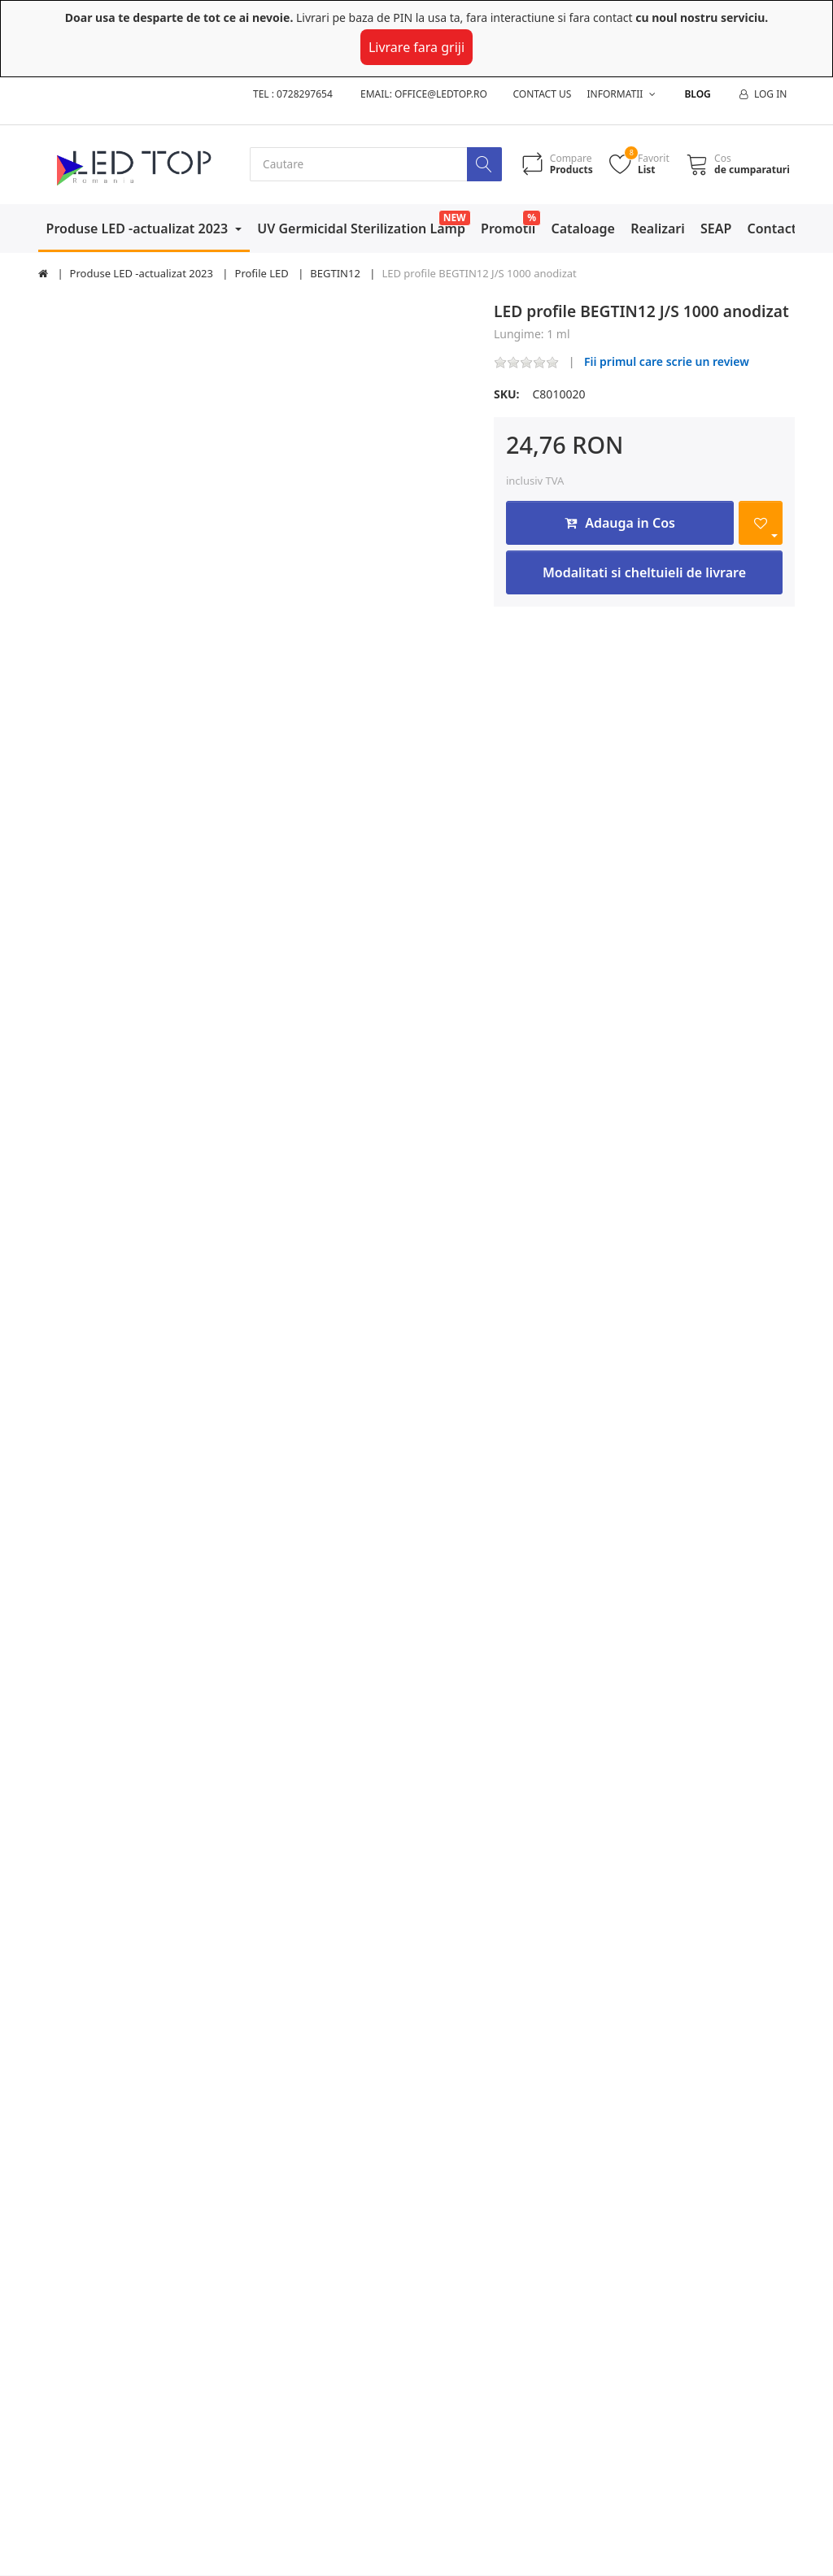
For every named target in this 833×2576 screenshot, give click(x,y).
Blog (697, 94)
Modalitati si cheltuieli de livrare (644, 573)
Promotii (508, 228)
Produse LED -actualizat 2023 (139, 228)
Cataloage (583, 228)
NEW (454, 217)
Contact (772, 228)
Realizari (657, 228)
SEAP (715, 228)
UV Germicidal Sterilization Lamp (361, 228)
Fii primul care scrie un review (666, 362)
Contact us (542, 94)
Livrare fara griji (416, 47)
